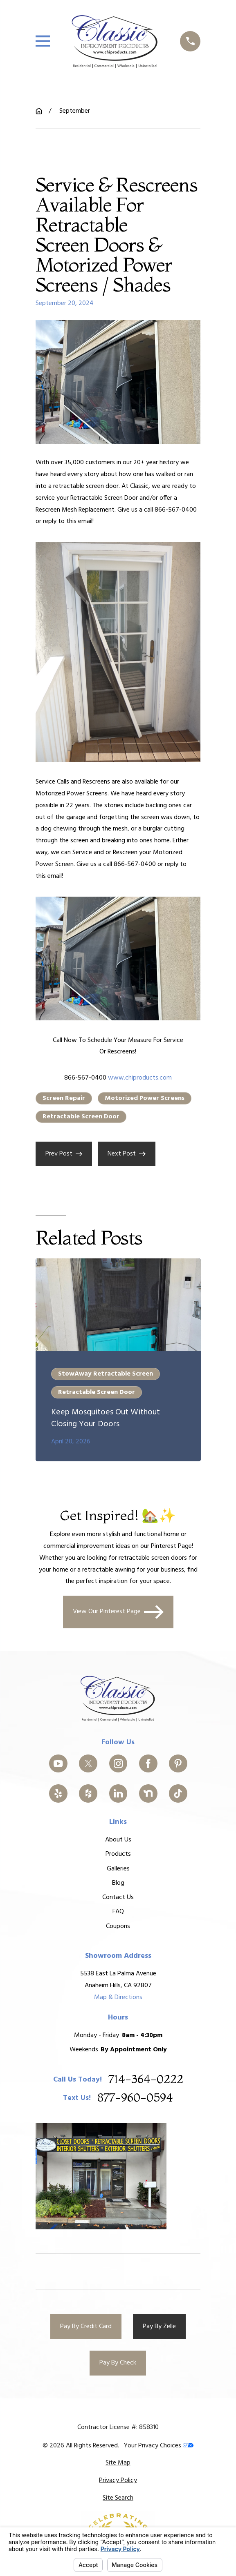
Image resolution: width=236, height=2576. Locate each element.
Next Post (127, 1154)
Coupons (118, 1926)
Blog (118, 1883)
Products (117, 1854)
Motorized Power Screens (144, 1098)
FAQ (118, 1911)
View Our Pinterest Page (117, 1612)
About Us (118, 1840)
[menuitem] (118, 2463)
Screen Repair (64, 1098)
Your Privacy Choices (158, 2445)
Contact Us (118, 1897)
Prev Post (63, 1154)
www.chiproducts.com (140, 1078)
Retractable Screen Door (81, 1116)
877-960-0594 (135, 2097)
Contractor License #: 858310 (118, 2427)
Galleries (117, 1868)
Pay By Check (117, 2363)
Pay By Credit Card (86, 2326)
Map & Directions (118, 1997)
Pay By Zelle (159, 2326)
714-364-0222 (145, 2079)
